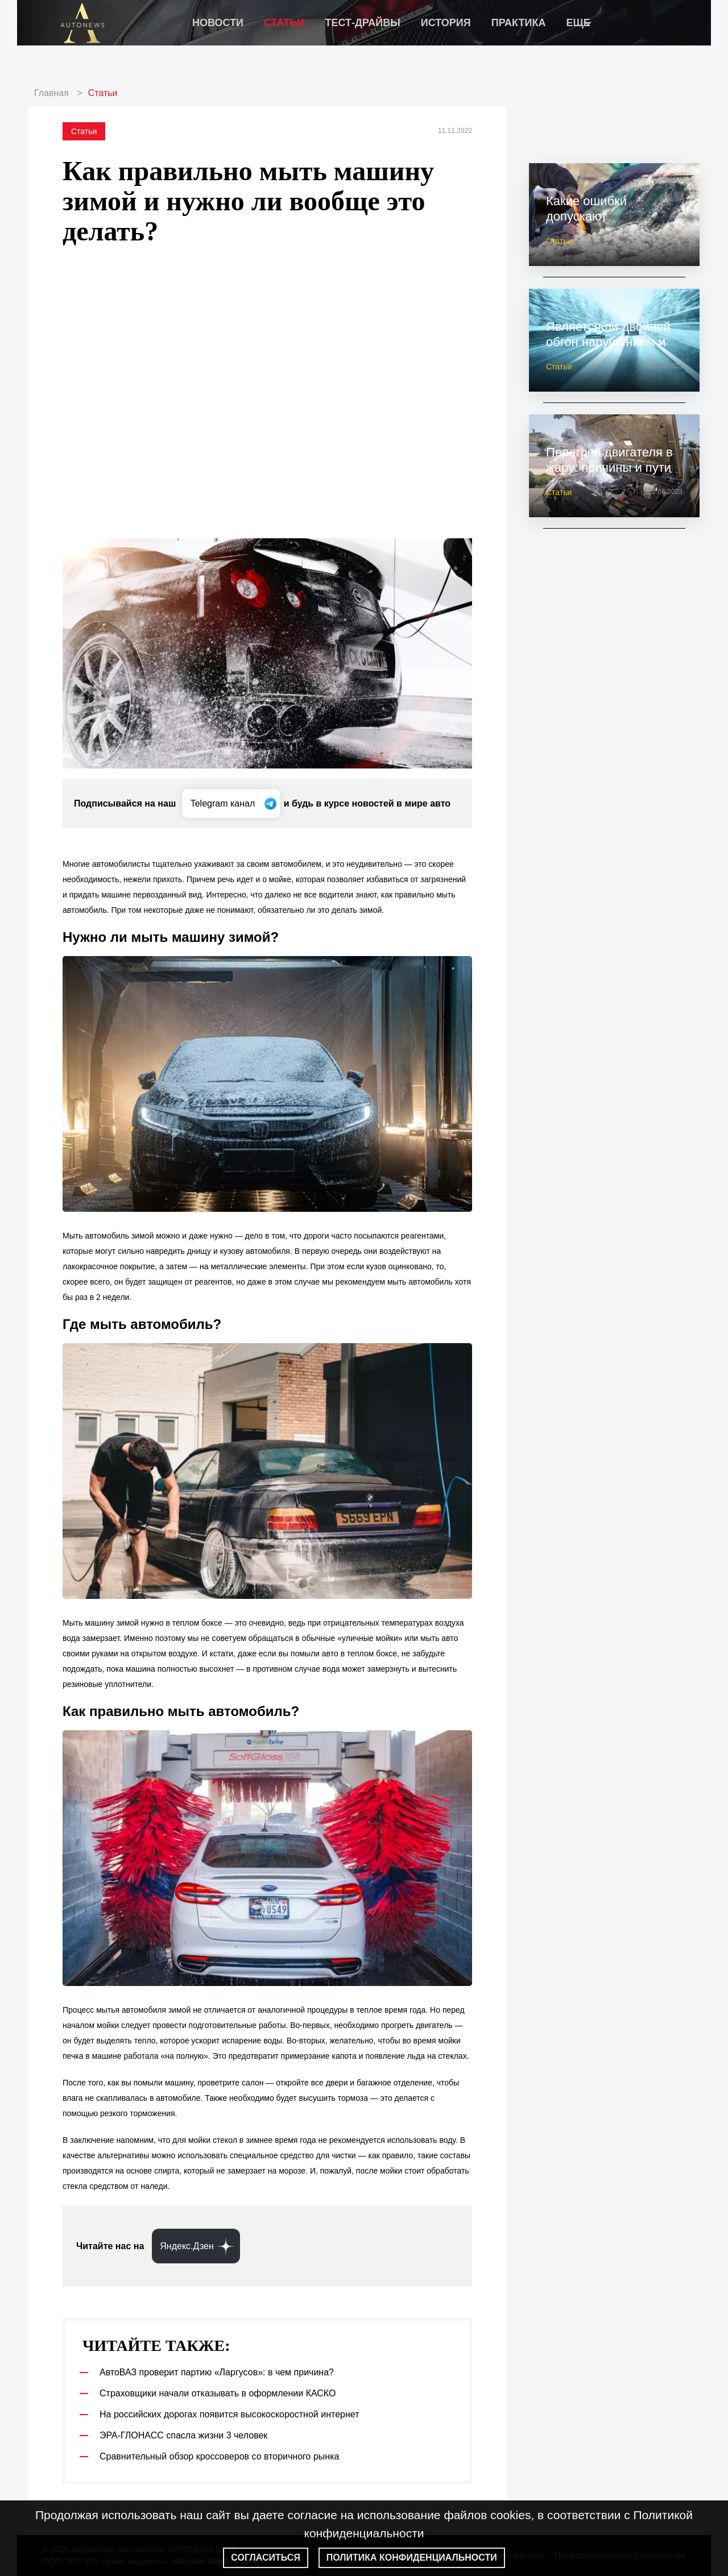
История (446, 22)
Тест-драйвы (362, 22)
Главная (51, 93)
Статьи (284, 22)
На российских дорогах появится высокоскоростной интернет (229, 2414)
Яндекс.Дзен (187, 2246)
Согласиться (265, 2557)
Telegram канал (224, 803)
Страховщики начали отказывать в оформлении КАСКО (218, 2393)
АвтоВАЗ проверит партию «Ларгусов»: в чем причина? (217, 2372)
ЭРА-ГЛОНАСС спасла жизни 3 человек (183, 2435)
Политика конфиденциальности (411, 2557)
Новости (217, 22)
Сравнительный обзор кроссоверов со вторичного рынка (219, 2456)
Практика (518, 22)
